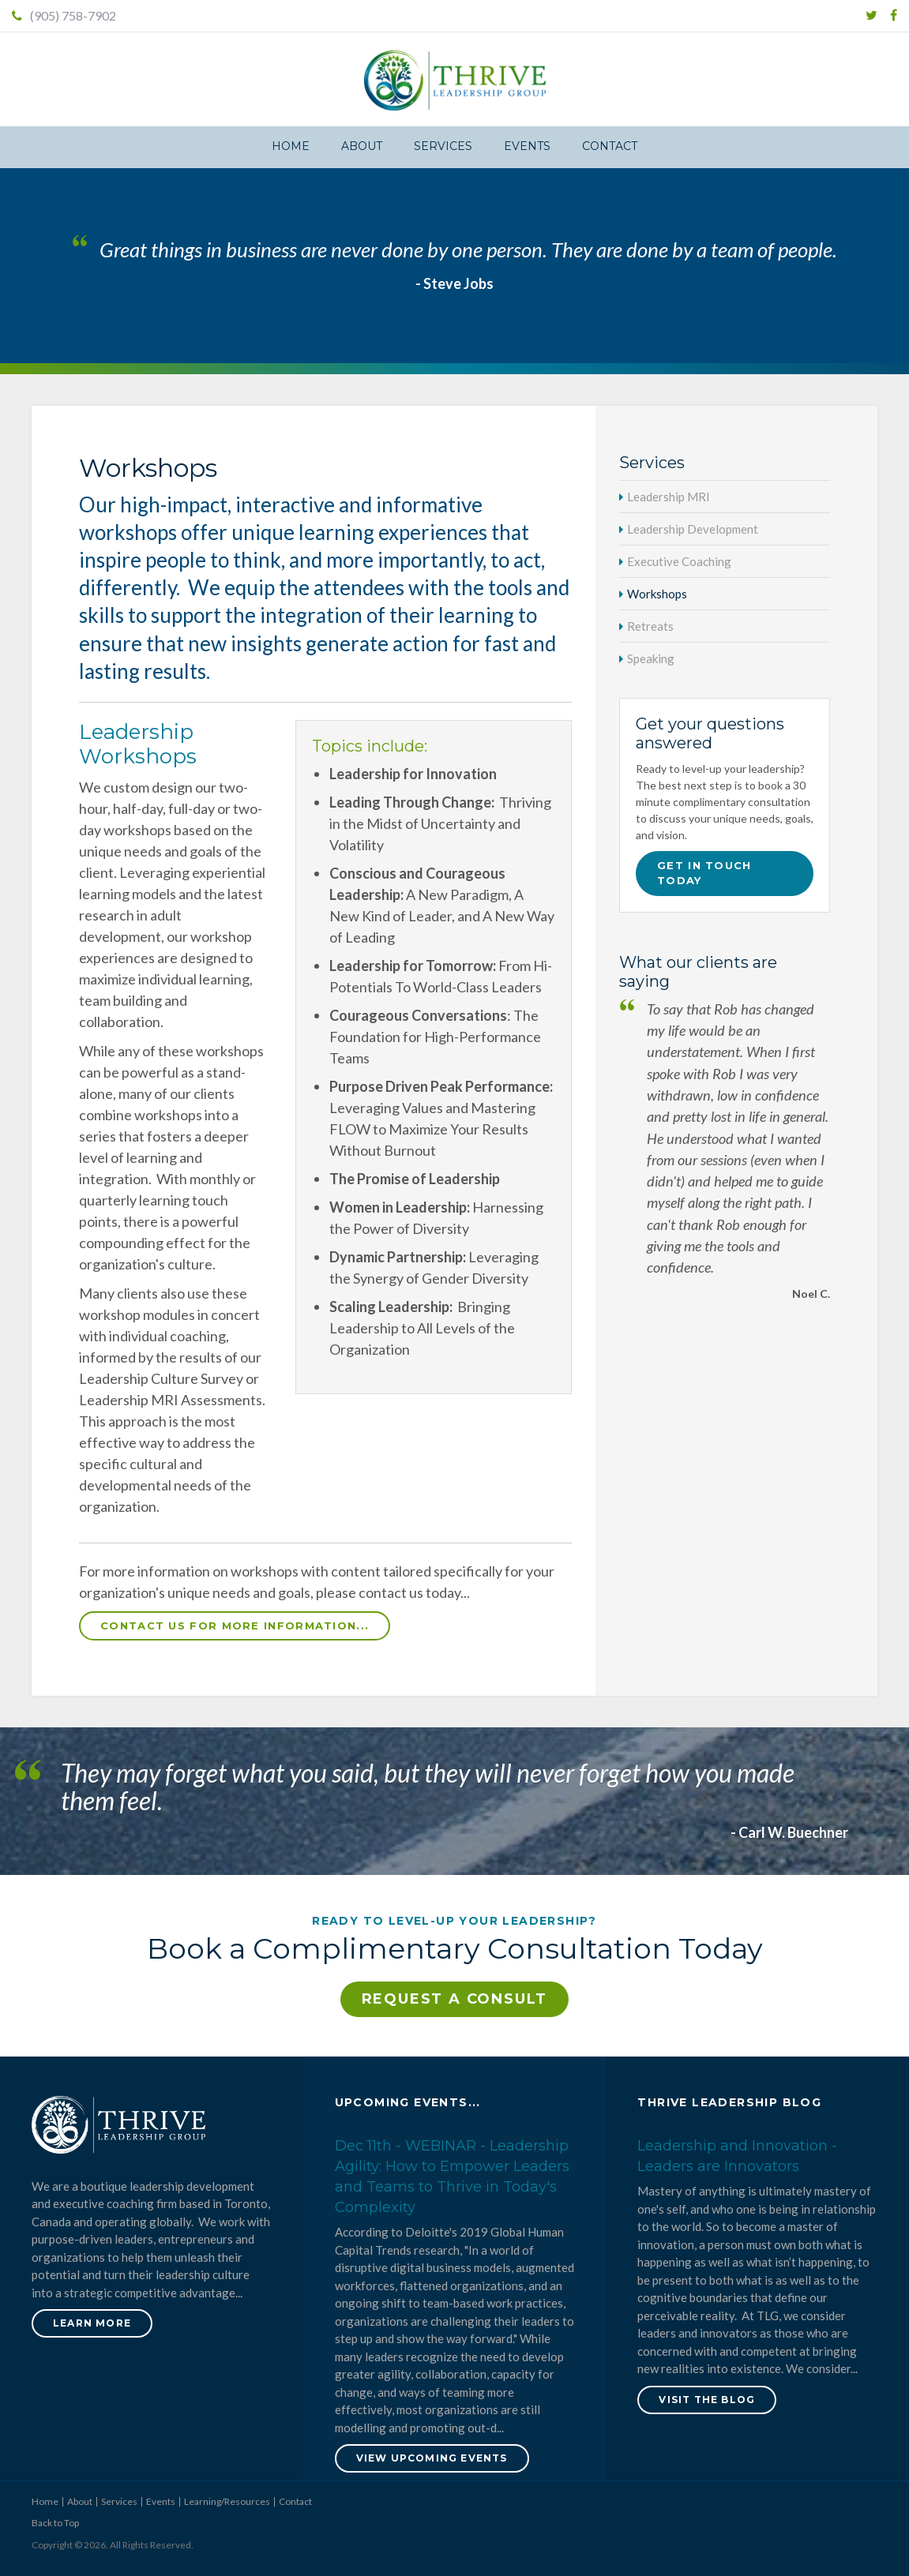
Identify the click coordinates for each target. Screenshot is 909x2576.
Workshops (657, 594)
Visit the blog (707, 2399)
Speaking (650, 658)
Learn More (92, 2323)
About (361, 146)
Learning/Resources (227, 2501)
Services (443, 146)
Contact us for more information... (234, 1625)
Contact (609, 146)
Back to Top (55, 2523)
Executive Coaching (679, 561)
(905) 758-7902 (64, 15)
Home (291, 146)
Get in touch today (704, 873)
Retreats (650, 626)
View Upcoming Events (432, 2458)
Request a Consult (455, 1999)
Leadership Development (692, 529)
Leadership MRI (668, 496)
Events (527, 146)
